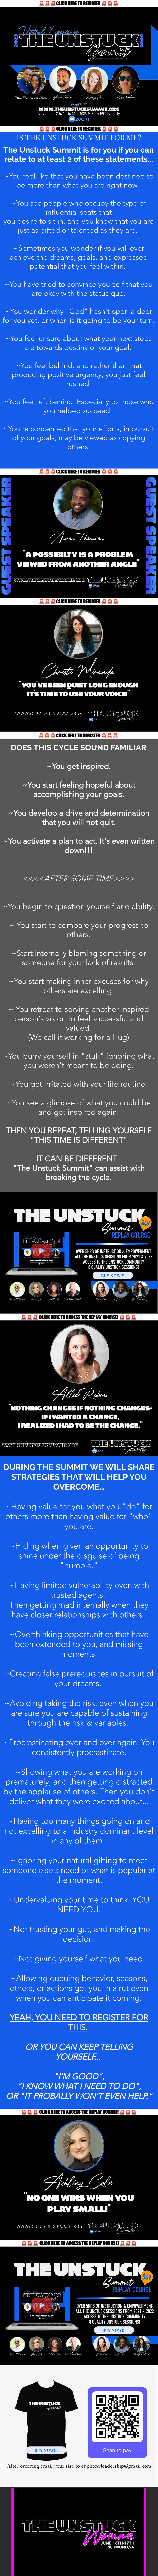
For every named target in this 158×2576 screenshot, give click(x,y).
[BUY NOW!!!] (113, 1275)
